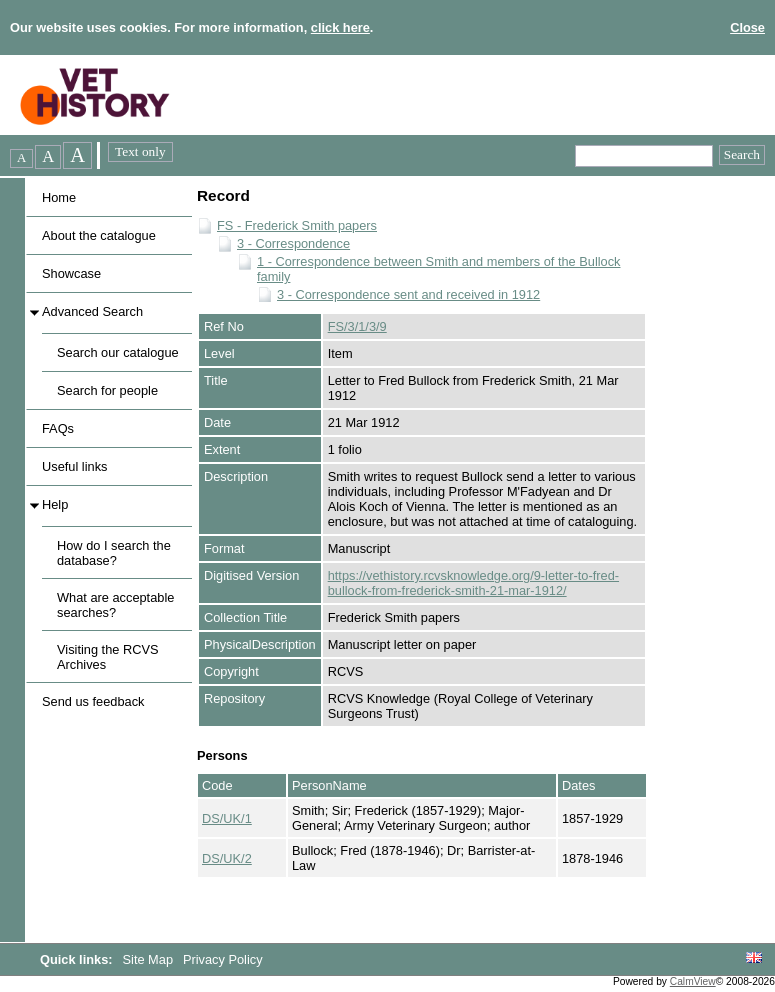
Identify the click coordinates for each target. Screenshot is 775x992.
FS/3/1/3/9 (357, 326)
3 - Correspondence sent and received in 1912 (408, 294)
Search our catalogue (118, 352)
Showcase (71, 273)
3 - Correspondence (293, 243)
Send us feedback (93, 701)
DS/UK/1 (227, 818)
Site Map (150, 959)
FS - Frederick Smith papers (297, 225)
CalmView (693, 981)
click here (340, 27)
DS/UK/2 (227, 858)
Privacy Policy (223, 959)
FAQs (58, 428)
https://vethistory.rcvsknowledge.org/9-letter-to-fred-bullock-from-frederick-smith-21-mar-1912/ (473, 583)
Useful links (74, 466)
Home (59, 197)
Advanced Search (92, 311)
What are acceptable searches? (115, 605)
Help (55, 504)
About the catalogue (99, 235)
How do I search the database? (114, 553)
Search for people (107, 390)
